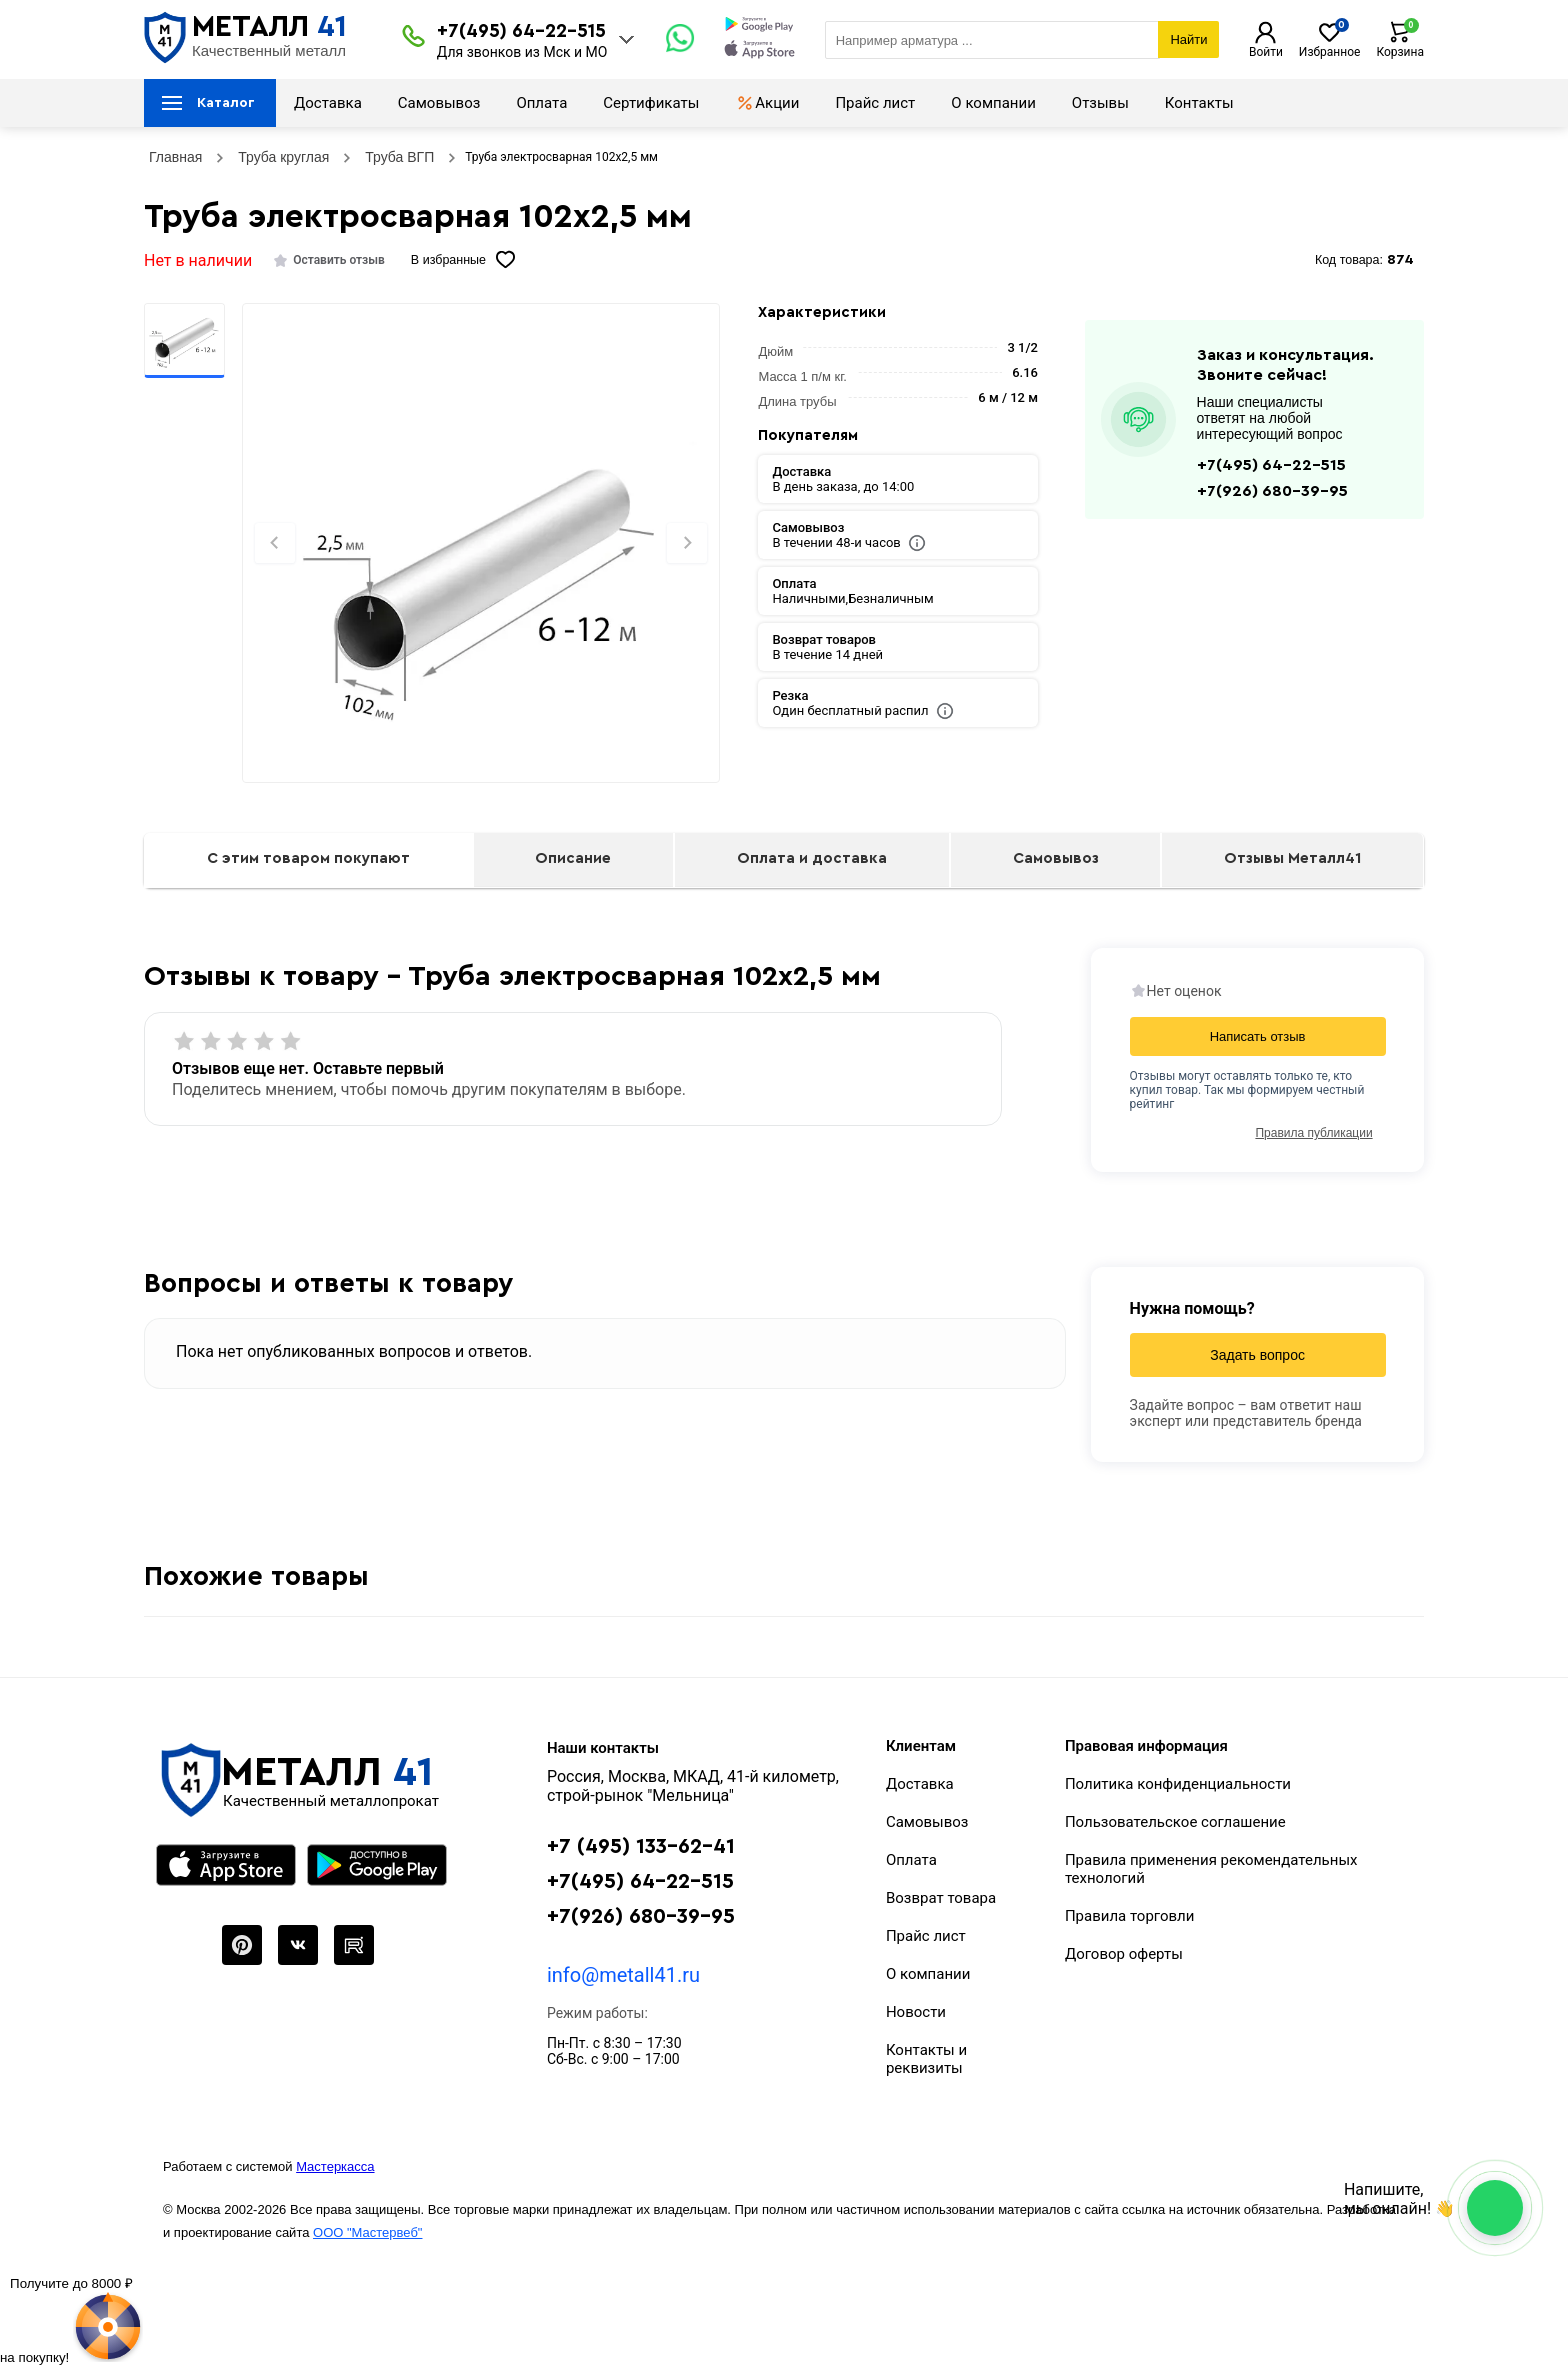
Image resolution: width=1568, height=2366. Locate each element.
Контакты (1199, 103)
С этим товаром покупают (308, 858)
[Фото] (480, 577)
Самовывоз (439, 103)
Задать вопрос (1257, 1355)
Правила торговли (1130, 1916)
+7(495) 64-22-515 (521, 31)
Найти (1188, 39)
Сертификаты (651, 103)
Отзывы (1100, 103)
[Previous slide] (275, 543)
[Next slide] (687, 543)
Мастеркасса (335, 2166)
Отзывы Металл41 (1292, 858)
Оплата (541, 103)
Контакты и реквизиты (926, 2059)
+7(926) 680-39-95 (1272, 491)
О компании (993, 103)
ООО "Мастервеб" (367, 2232)
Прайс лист (875, 103)
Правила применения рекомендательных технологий (1211, 1869)
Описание (573, 858)
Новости (916, 2012)
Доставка (328, 103)
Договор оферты (1124, 1954)
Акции (767, 103)
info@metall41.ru (623, 1975)
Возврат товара (941, 1898)
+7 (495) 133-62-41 (641, 1846)
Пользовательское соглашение (1175, 1822)
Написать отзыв (1258, 1036)
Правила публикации (1313, 1133)
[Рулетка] (71, 2319)
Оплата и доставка (812, 858)
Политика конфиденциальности (1178, 1784)
